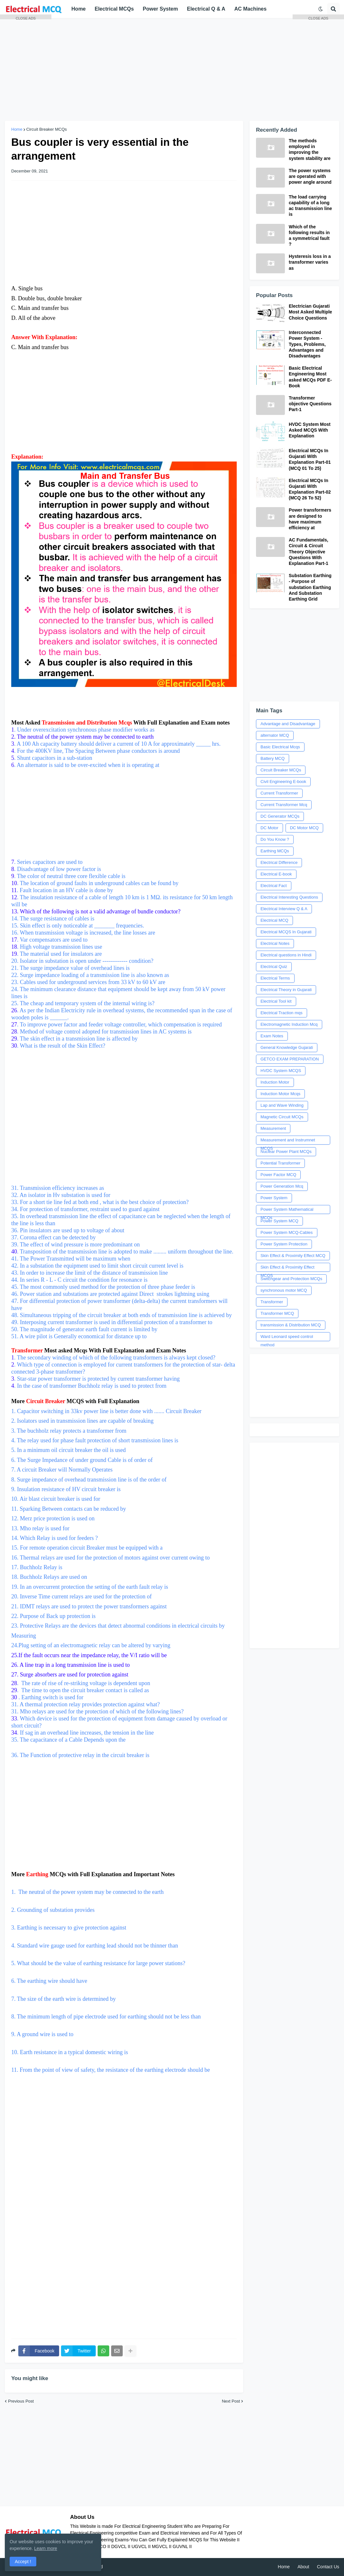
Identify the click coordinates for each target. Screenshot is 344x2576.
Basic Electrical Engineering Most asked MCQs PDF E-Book (310, 376)
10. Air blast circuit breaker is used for (55, 1499)
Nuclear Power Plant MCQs (286, 1151)
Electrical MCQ (274, 920)
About (303, 2566)
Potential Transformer (280, 1163)
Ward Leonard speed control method (286, 1337)
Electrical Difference (278, 862)
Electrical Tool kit (276, 1001)
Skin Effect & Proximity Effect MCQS (287, 1268)
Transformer (271, 1301)
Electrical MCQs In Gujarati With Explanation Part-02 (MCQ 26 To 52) (310, 489)
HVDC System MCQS (280, 1070)
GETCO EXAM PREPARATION (289, 1059)
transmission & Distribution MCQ (290, 1325)
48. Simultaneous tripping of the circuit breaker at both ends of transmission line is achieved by (121, 1315)
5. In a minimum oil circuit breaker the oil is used (68, 1450)
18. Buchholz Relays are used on (49, 1577)
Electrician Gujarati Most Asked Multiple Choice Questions (310, 311)
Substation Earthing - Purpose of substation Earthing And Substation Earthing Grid (310, 587)
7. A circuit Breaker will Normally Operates (61, 1469)
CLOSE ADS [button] (26, 17)
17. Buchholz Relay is (36, 1567)
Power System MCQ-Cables (286, 1232)
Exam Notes (271, 1035)
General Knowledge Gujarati (286, 1047)
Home (284, 2566)
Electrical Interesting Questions (289, 897)
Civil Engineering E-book (283, 781)
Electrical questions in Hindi (286, 955)
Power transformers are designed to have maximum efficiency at (310, 518)
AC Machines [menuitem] (250, 9)
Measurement (273, 1128)
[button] (320, 9)
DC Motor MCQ (304, 827)
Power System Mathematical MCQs (286, 1210)
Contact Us (328, 2566)
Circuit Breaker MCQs (280, 770)
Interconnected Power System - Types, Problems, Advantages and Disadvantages (307, 344)
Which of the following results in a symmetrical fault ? (309, 235)
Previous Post (21, 2401)
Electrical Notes (274, 943)
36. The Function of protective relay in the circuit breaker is (80, 1755)
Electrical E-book (276, 874)
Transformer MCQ (277, 1313)
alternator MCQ (274, 735)
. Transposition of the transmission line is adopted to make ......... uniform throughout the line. (123, 1251)
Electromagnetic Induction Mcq (289, 1024)
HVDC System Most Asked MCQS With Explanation (310, 430)
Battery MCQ (272, 758)
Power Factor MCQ (278, 1174)
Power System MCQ (279, 1220)
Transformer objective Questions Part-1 (310, 403)
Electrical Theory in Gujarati (286, 989)
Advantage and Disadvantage (287, 723)
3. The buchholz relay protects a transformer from (69, 1431)
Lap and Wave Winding (282, 1105)
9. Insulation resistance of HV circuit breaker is (66, 1489)
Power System (273, 1197)
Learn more (45, 2548)
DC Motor (269, 827)
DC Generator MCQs (279, 816)
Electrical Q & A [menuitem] (206, 9)
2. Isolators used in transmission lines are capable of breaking (82, 1421)
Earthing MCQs (274, 850)
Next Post (231, 2401)
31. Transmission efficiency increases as (124, 1120)
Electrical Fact (273, 885)
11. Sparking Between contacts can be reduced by (69, 1509)
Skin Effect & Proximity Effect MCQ (292, 1255)
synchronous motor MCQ (283, 1290)
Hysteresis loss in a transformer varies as (310, 262)
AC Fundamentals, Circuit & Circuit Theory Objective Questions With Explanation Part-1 (308, 551)
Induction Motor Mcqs (280, 1093)
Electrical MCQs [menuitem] (114, 9)
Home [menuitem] (78, 9)
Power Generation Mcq (281, 1186)
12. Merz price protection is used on (52, 1518)
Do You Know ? (274, 839)
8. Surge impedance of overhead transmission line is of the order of (89, 1479)
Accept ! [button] (23, 2561)
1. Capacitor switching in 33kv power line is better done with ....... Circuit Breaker (107, 1411)
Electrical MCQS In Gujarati (286, 931)
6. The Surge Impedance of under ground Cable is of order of (82, 1460)
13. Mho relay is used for (40, 1528)
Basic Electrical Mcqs (280, 746)
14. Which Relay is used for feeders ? (54, 1538)
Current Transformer (279, 793)
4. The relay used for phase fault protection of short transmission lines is (94, 1440)
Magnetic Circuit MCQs (282, 1116)
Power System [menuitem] (160, 9)
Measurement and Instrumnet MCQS (287, 1141)
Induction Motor (274, 1082)
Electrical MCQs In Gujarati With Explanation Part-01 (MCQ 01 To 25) (310, 459)
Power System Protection (283, 1244)
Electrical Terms (275, 978)
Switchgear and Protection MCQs (291, 1278)
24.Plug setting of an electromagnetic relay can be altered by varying (91, 1645)
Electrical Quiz (273, 966)
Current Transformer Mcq (283, 804)
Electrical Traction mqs (281, 1012)
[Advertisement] (172, 69)
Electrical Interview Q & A (283, 908)
